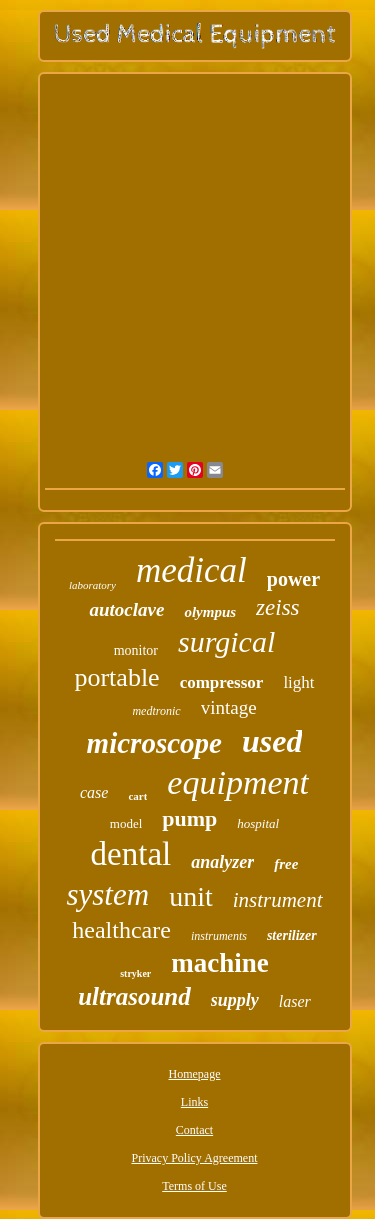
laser (295, 1001)
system (107, 894)
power (293, 579)
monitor (136, 650)
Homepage (195, 1074)
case (94, 792)
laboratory (92, 585)
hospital (258, 823)
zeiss (277, 607)
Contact (194, 1130)
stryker (135, 973)
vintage (229, 707)
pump (189, 818)
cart (137, 796)
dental (131, 854)
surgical (226, 641)
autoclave (126, 609)
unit (191, 896)
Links (194, 1102)
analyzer (222, 862)
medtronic (156, 711)
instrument (278, 900)
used (272, 741)
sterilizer (292, 935)
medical (191, 570)
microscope (154, 743)
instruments (219, 936)
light (298, 682)
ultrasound (134, 996)
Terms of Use (194, 1186)
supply (235, 1000)
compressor (222, 682)
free (286, 864)
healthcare (121, 930)
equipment (238, 782)
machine (220, 963)
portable (116, 677)
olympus (210, 612)
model (126, 823)
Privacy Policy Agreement (195, 1158)
